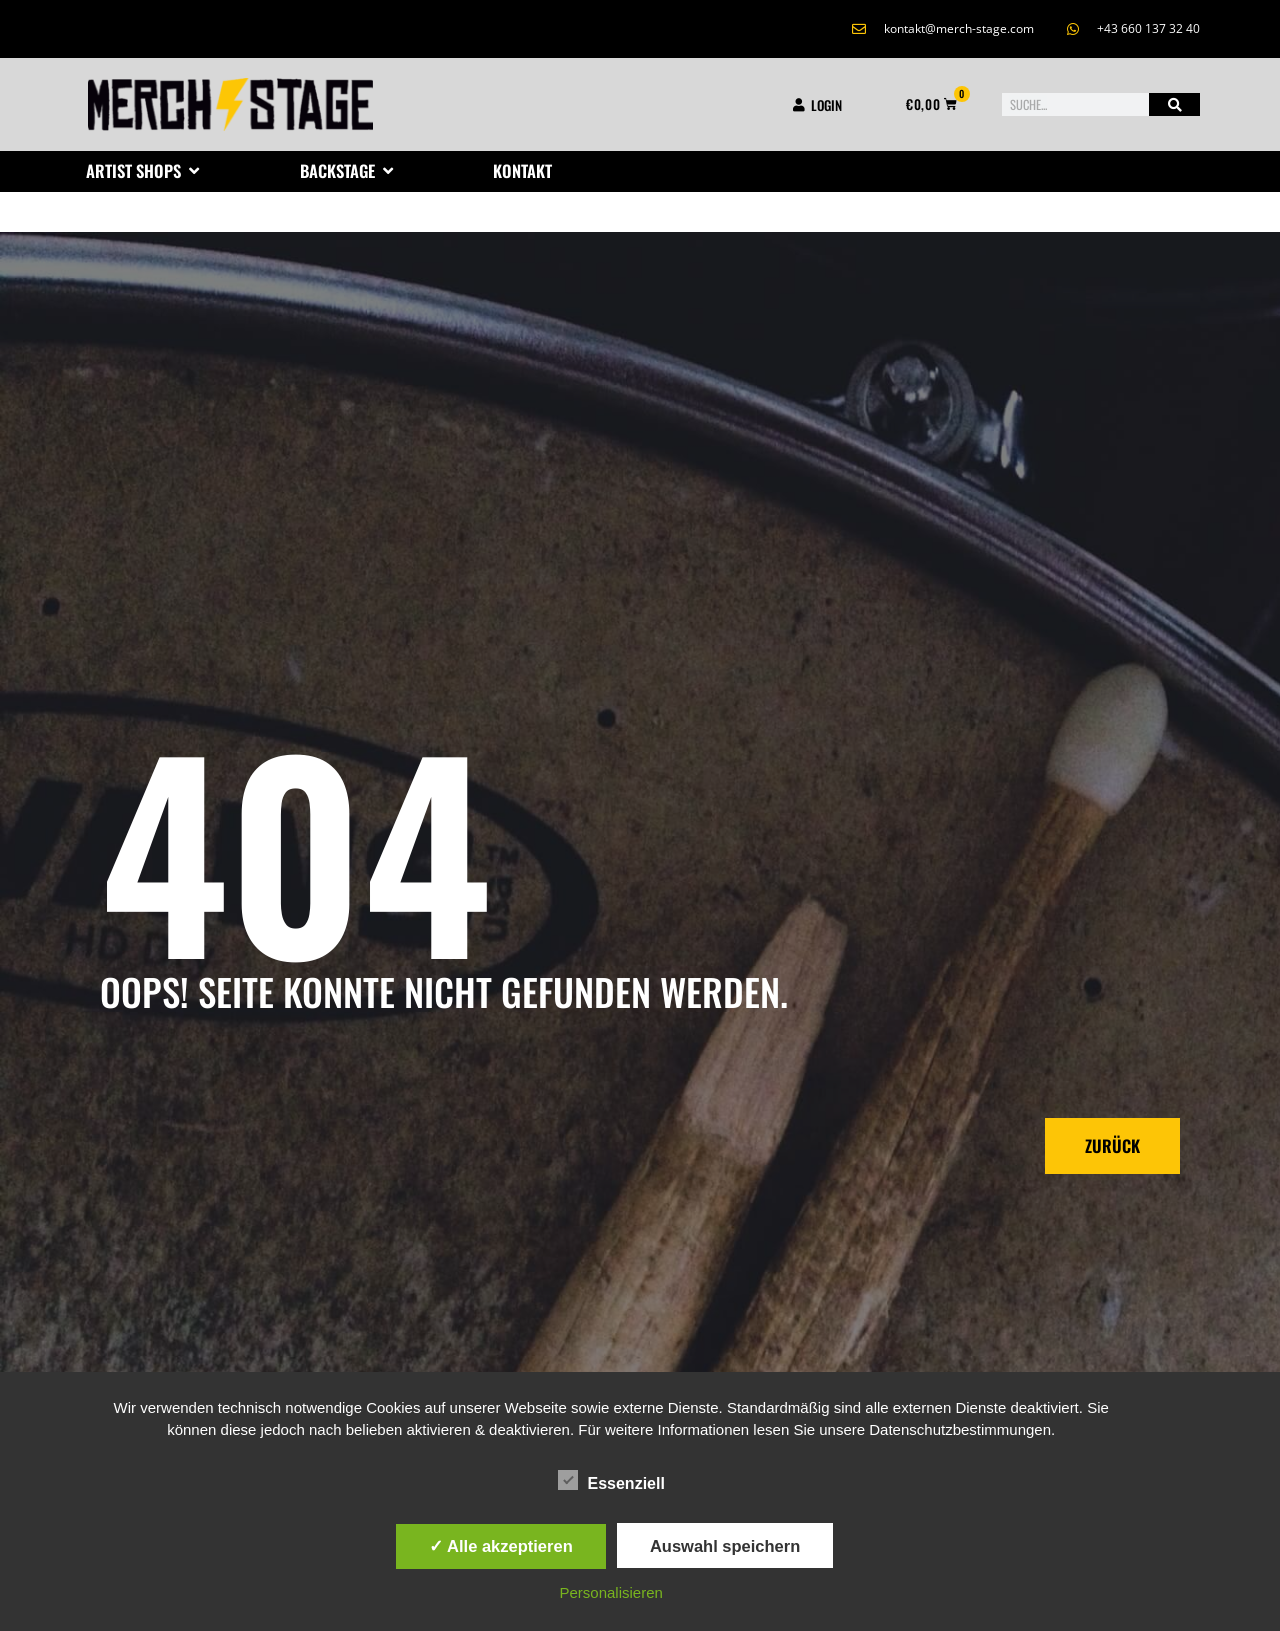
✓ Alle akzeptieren (501, 1546)
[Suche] (1174, 104)
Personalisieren (611, 1592)
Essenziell (611, 1480)
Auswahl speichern (725, 1546)
